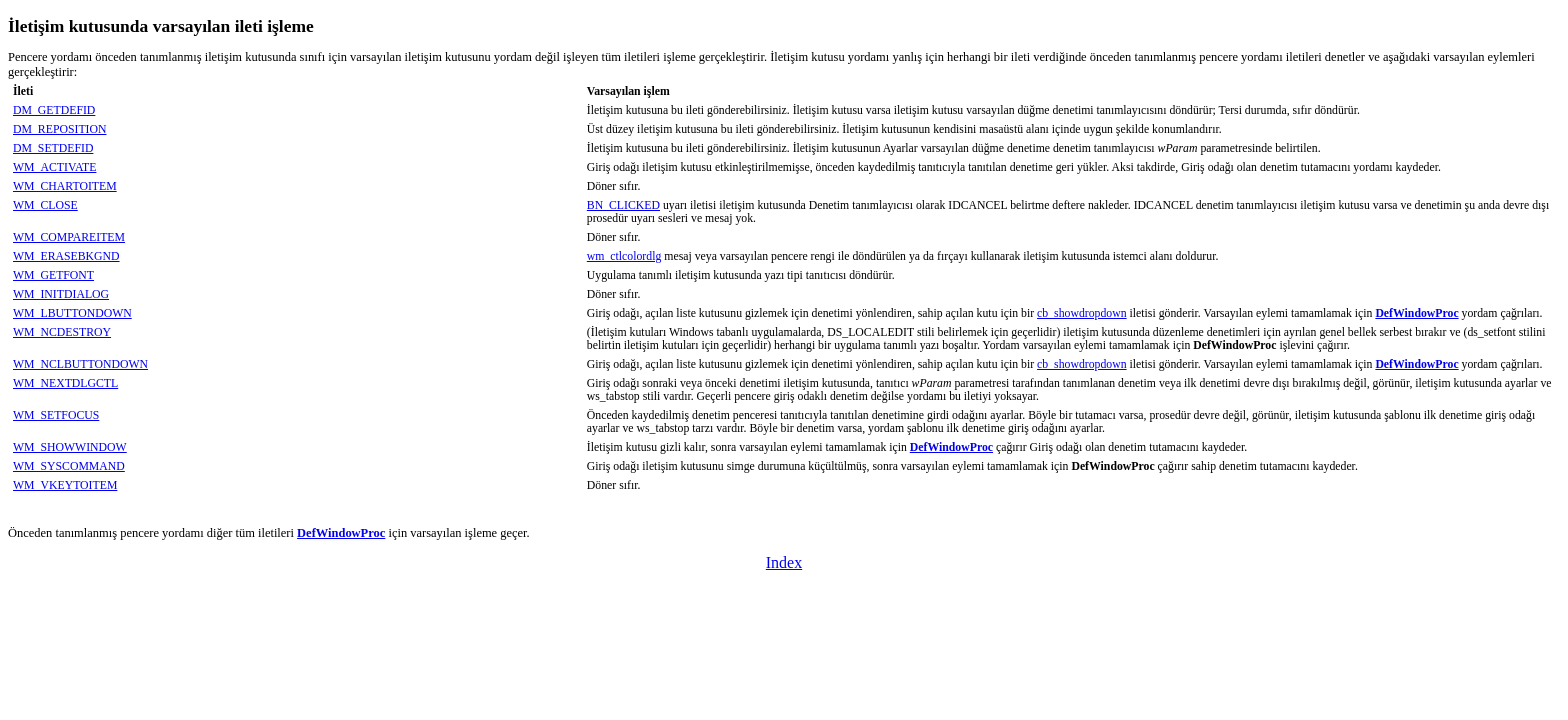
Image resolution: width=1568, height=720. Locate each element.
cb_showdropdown (1082, 313)
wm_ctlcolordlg (624, 256)
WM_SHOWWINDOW (70, 447)
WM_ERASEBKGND (66, 256)
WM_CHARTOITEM (65, 186)
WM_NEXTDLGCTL (65, 383)
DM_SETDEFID (53, 148)
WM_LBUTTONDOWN (72, 313)
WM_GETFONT (53, 275)
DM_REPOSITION (59, 129)
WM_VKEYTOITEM (65, 485)
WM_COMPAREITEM (69, 237)
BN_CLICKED (623, 205)
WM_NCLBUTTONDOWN (80, 364)
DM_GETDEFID (54, 110)
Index (784, 562)
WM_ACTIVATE (54, 167)
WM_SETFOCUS (56, 415)
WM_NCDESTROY (62, 332)
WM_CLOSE (45, 205)
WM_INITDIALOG (61, 294)
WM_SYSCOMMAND (69, 466)
